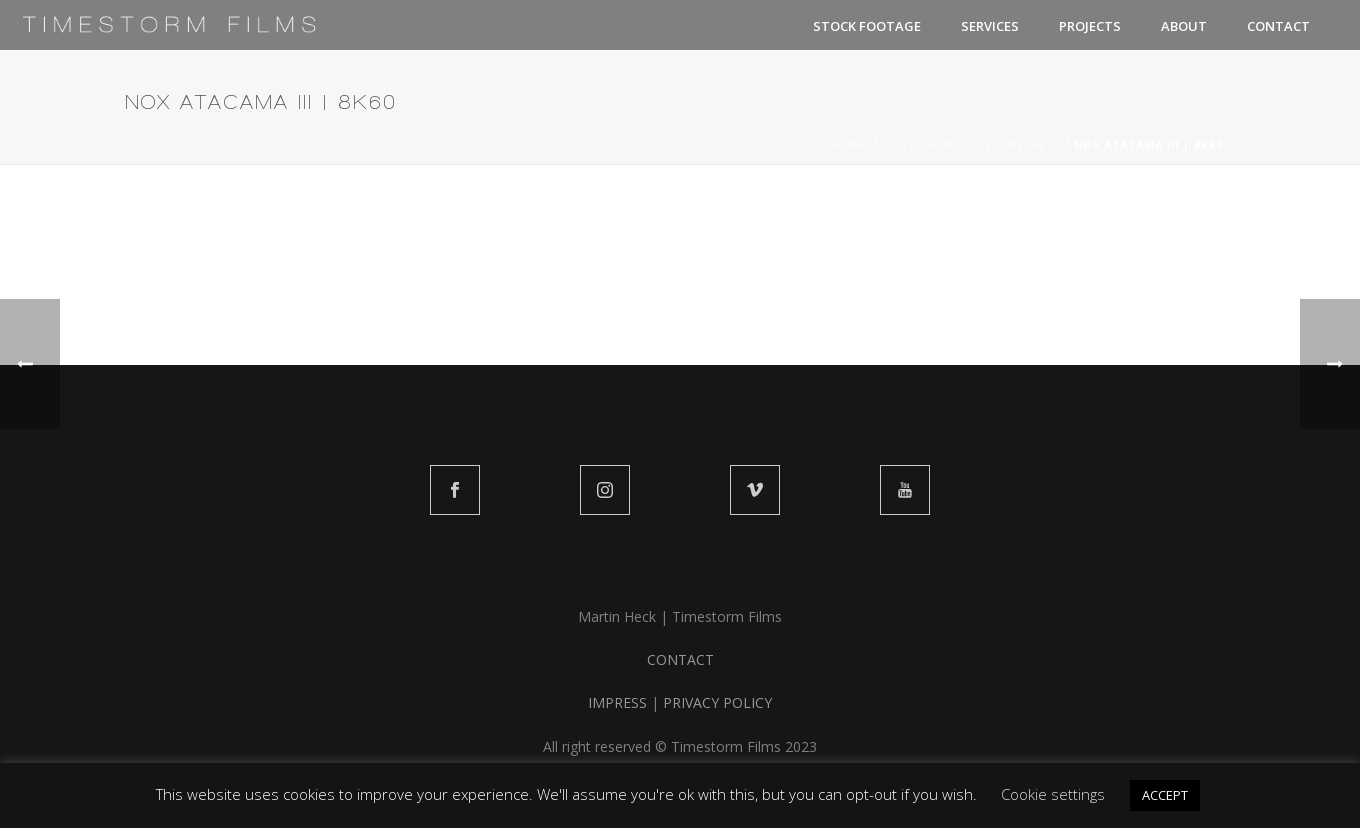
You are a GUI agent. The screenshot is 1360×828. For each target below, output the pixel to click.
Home (851, 145)
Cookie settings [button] (1053, 794)
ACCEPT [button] (1165, 795)
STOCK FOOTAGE (867, 26)
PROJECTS (1090, 26)
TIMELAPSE (1028, 145)
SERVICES (990, 26)
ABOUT (1184, 26)
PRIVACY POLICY (717, 702)
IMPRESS (617, 702)
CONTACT (1278, 26)
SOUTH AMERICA (932, 145)
